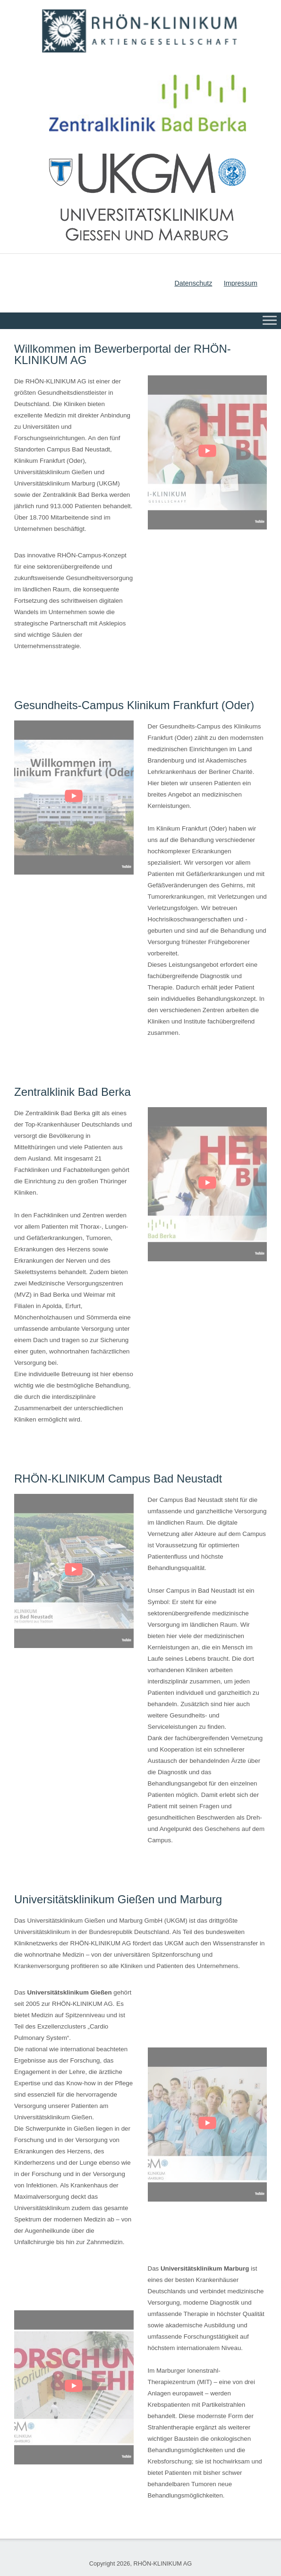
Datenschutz (193, 283)
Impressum (240, 283)
